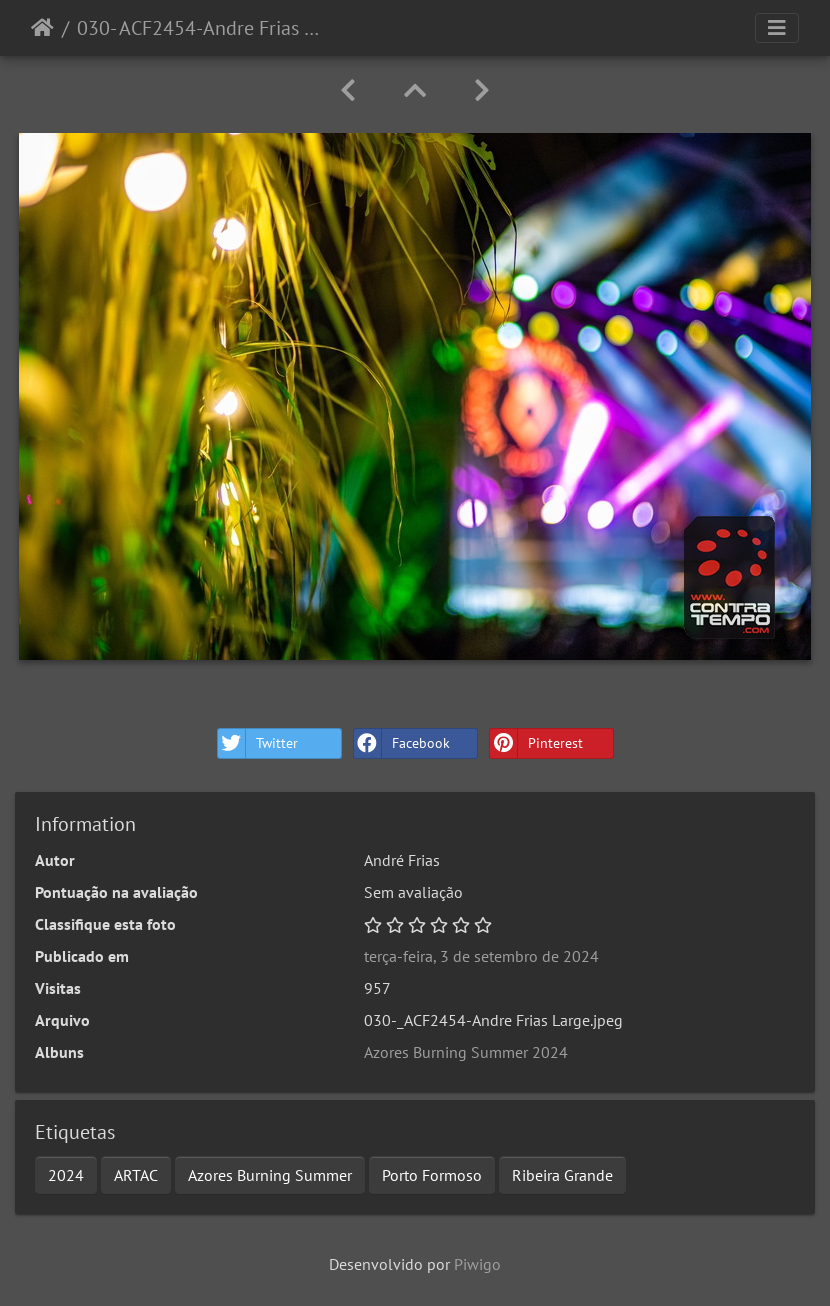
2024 (66, 1175)
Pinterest (536, 743)
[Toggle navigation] (777, 28)
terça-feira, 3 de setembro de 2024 (481, 956)
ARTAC (136, 1175)
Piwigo (477, 1264)
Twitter (258, 743)
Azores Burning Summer (270, 1175)
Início (42, 28)
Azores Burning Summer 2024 (466, 1052)
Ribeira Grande (562, 1175)
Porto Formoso (432, 1175)
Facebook (402, 743)
